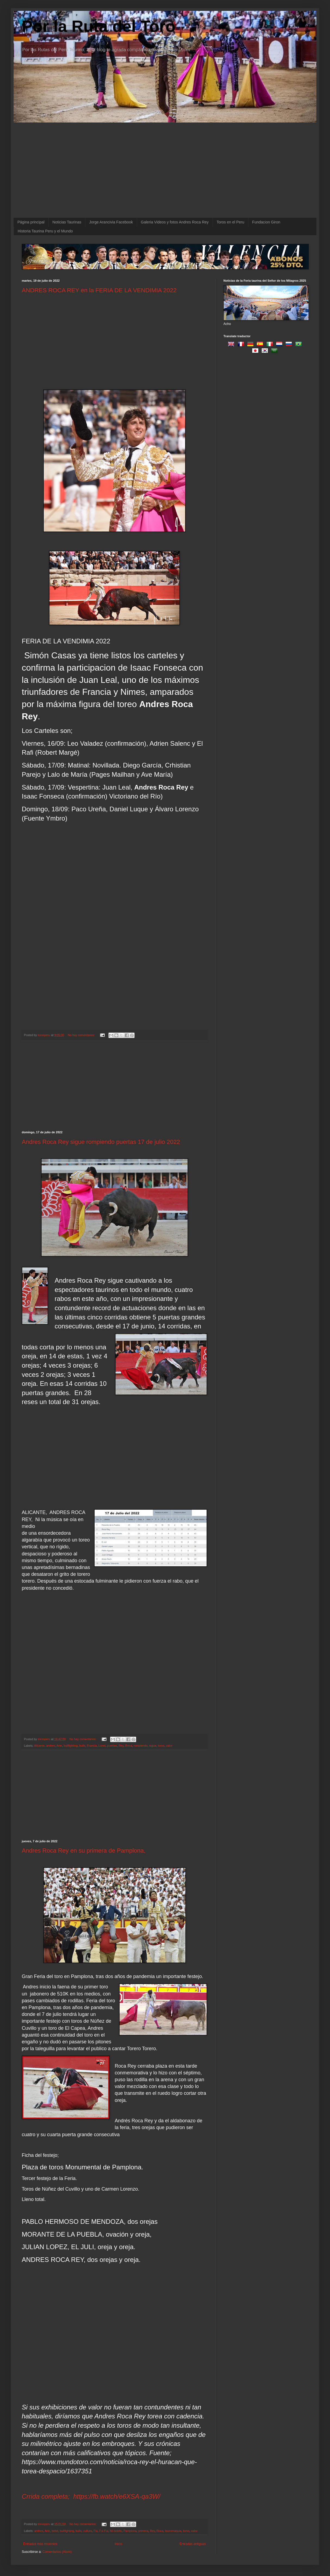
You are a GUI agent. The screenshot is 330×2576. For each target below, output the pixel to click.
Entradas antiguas (192, 2544)
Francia (92, 1745)
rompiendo (141, 1745)
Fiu (96, 2530)
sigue (152, 1745)
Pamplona (130, 2530)
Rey (121, 1745)
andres (50, 1745)
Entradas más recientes (40, 2544)
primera (143, 2530)
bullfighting (71, 1745)
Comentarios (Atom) (56, 2552)
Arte (59, 1745)
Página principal (31, 222)
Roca (128, 1745)
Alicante (39, 1745)
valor (169, 1745)
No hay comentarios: (82, 1035)
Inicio (118, 2544)
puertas (112, 1745)
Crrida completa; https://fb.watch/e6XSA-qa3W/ (91, 2496)
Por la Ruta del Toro (99, 26)
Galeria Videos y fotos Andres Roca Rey (175, 222)
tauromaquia (173, 2530)
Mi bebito (116, 2530)
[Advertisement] (114, 336)
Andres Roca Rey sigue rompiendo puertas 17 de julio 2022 (101, 1141)
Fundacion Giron (266, 222)
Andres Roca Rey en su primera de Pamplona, (83, 1850)
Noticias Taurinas (66, 222)
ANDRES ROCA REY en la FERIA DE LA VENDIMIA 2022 (99, 290)
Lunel (101, 1745)
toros (161, 1745)
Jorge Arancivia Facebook (111, 222)
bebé (55, 2530)
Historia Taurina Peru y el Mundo (45, 231)
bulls (82, 1745)
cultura (87, 2530)
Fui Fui (103, 2530)
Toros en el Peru (230, 222)
